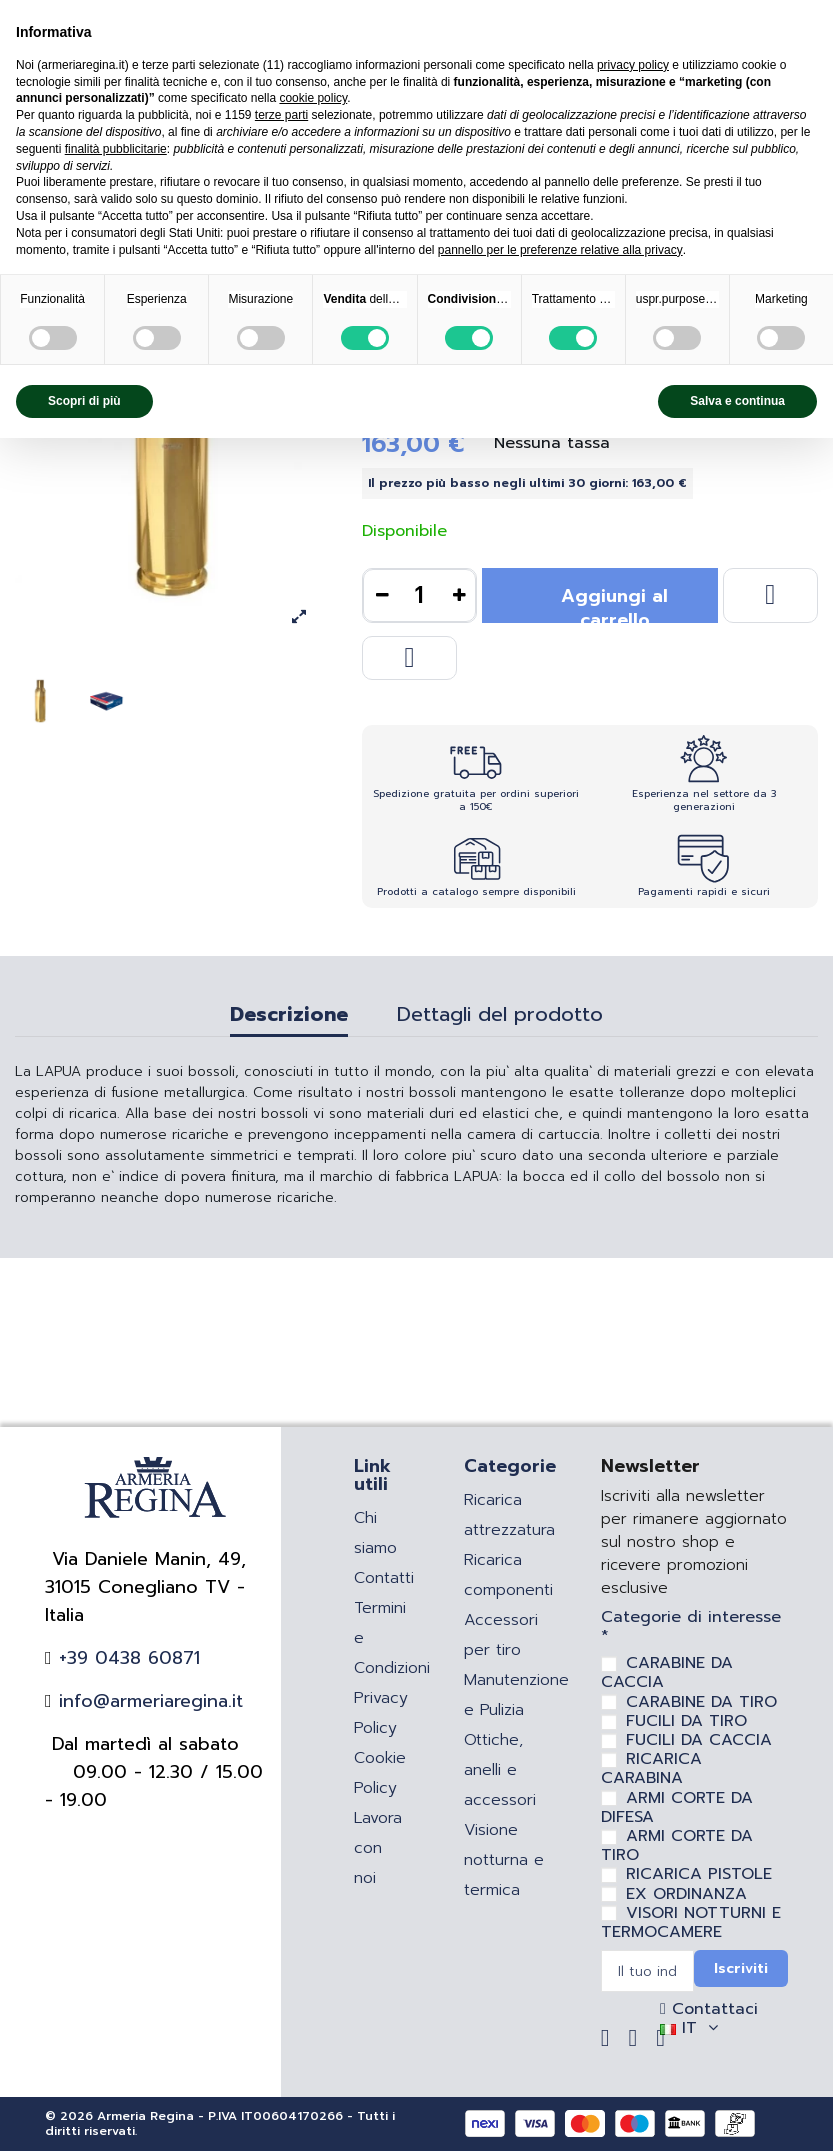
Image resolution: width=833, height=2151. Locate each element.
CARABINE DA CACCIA (667, 1672)
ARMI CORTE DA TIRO (677, 1845)
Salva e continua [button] (737, 401)
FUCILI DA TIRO (686, 1721)
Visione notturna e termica (504, 1860)
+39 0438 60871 (126, 1658)
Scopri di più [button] (84, 401)
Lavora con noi (378, 1848)
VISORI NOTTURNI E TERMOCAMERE (691, 1922)
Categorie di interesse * (691, 1627)
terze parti (281, 115)
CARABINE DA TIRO (701, 1702)
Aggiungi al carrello (614, 602)
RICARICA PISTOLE (699, 1874)
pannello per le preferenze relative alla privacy (560, 250)
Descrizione (289, 1017)
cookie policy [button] (313, 98)
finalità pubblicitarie (116, 149)
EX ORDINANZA (686, 1894)
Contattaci (712, 2009)
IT (692, 2028)
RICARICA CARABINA (651, 1768)
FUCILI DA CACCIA (699, 1740)
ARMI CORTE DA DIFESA (677, 1807)
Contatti (384, 1578)
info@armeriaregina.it (147, 1701)
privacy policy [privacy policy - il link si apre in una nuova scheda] (633, 65)
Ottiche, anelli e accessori (500, 1770)
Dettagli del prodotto (500, 1017)
